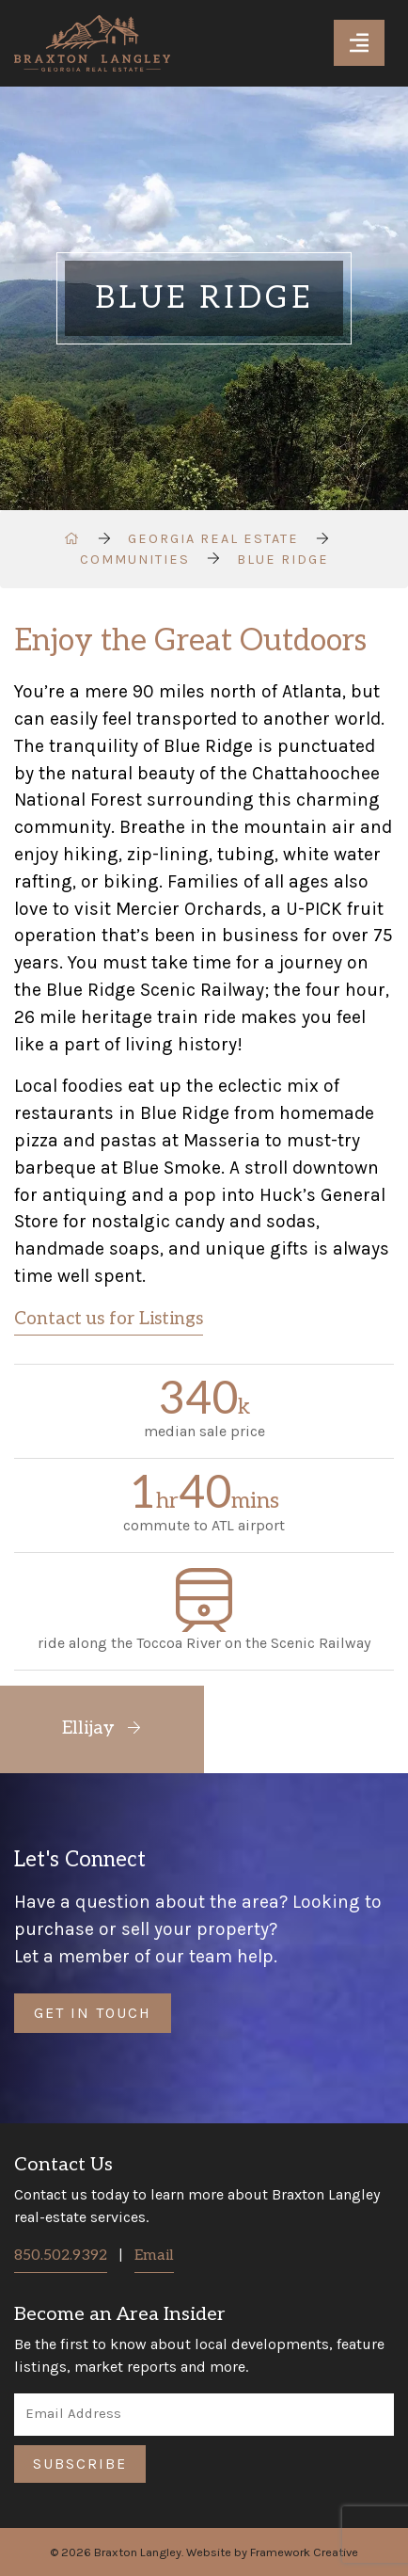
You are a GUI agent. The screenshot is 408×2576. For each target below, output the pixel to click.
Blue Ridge (283, 560)
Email (154, 2255)
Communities (135, 560)
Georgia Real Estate (213, 539)
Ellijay (102, 1728)
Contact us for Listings (108, 1319)
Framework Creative (304, 2552)
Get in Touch (92, 2013)
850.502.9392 (60, 2255)
